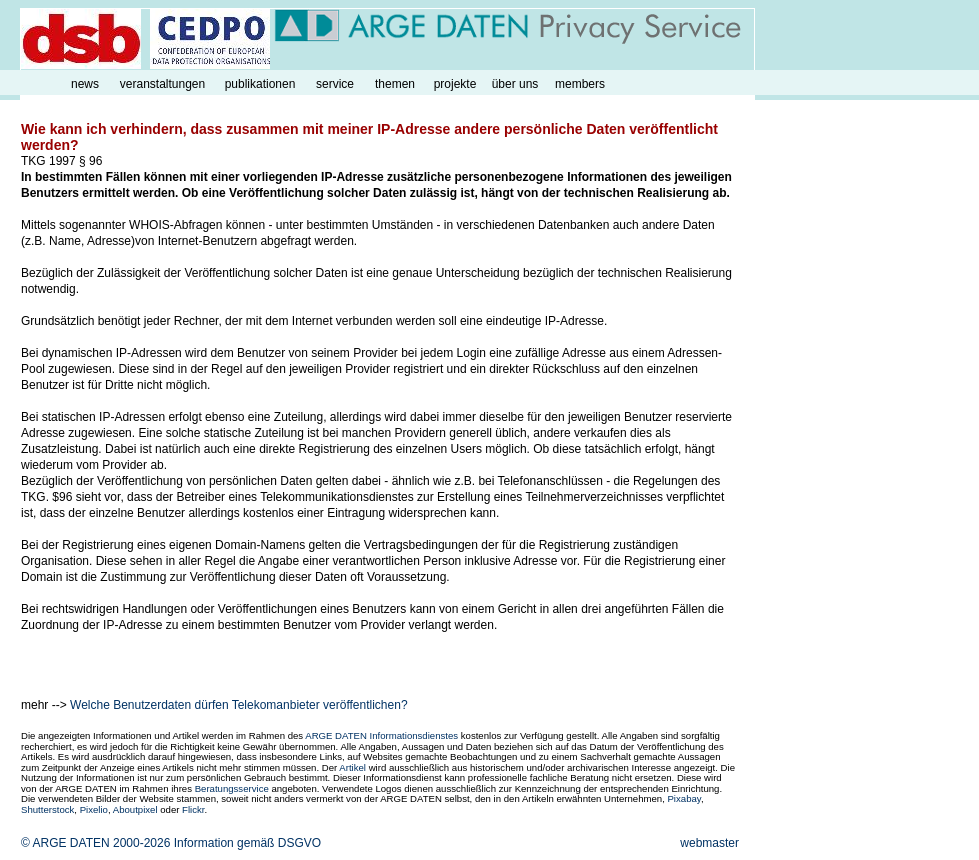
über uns (515, 84)
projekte (455, 84)
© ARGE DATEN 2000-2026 (95, 843)
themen (395, 84)
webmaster (709, 843)
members (580, 84)
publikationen (260, 84)
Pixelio (94, 809)
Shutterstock (47, 809)
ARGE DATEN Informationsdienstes (381, 735)
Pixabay (683, 798)
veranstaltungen (162, 84)
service (335, 84)
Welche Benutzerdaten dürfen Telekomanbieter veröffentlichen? (239, 705)
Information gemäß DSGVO (247, 843)
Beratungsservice (232, 788)
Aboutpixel (135, 809)
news (85, 84)
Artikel (352, 767)
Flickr (193, 809)
